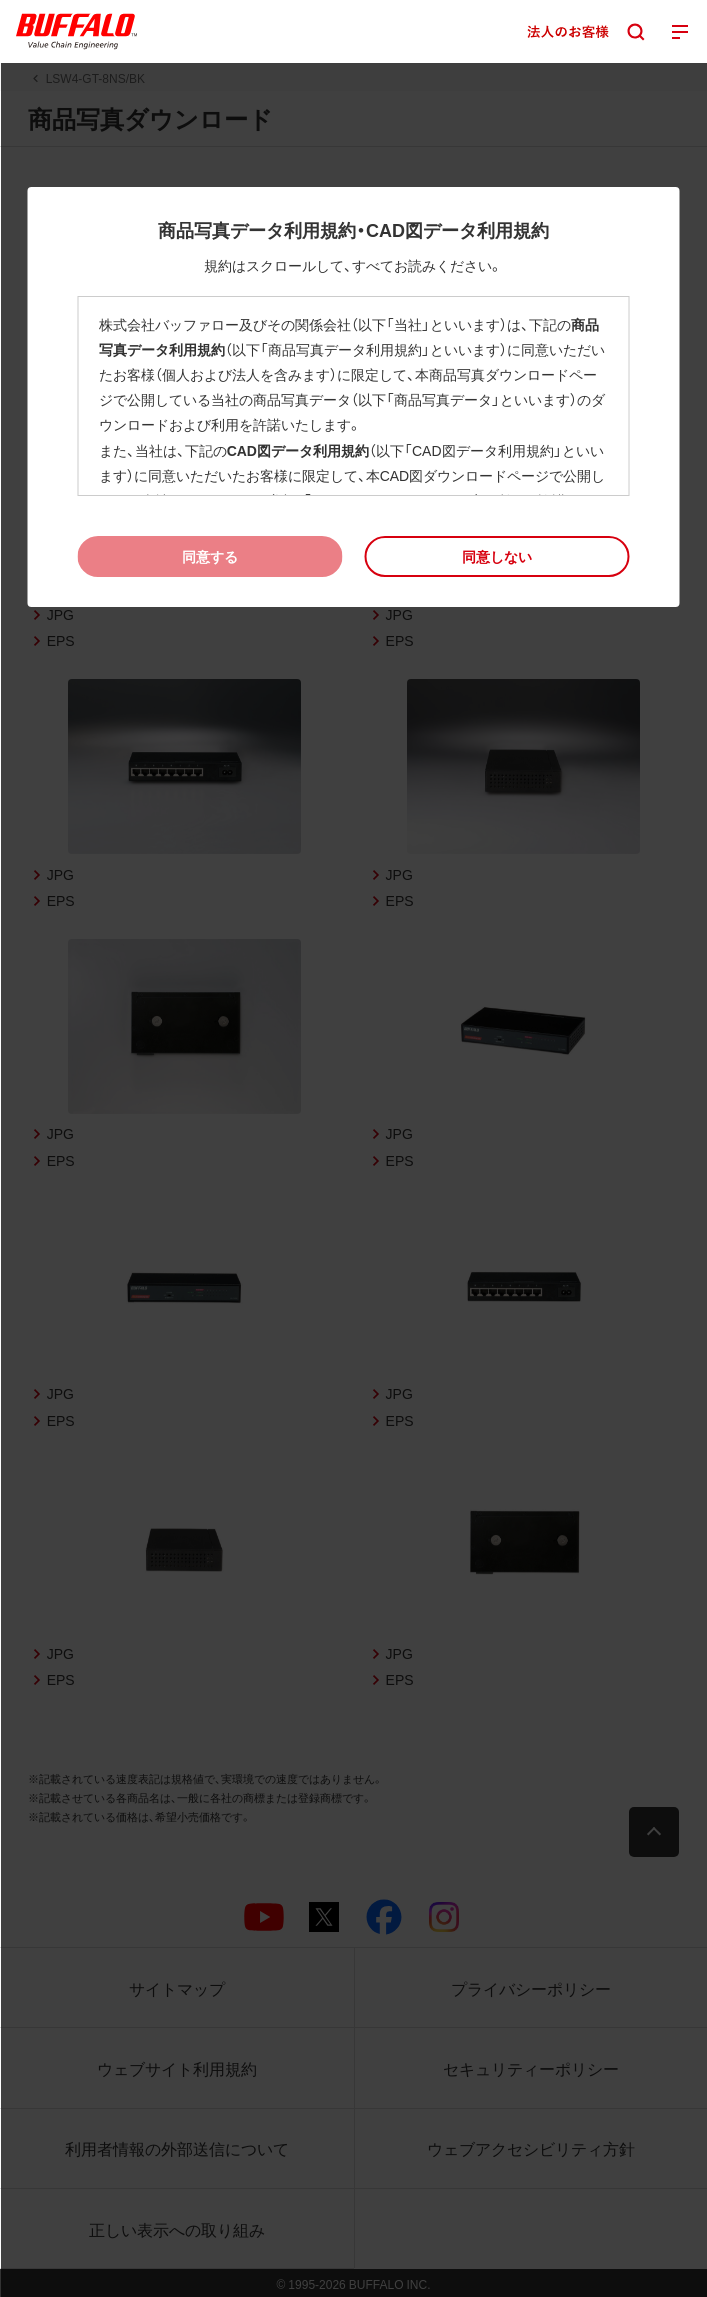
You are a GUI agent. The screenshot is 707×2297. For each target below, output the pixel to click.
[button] (497, 556)
